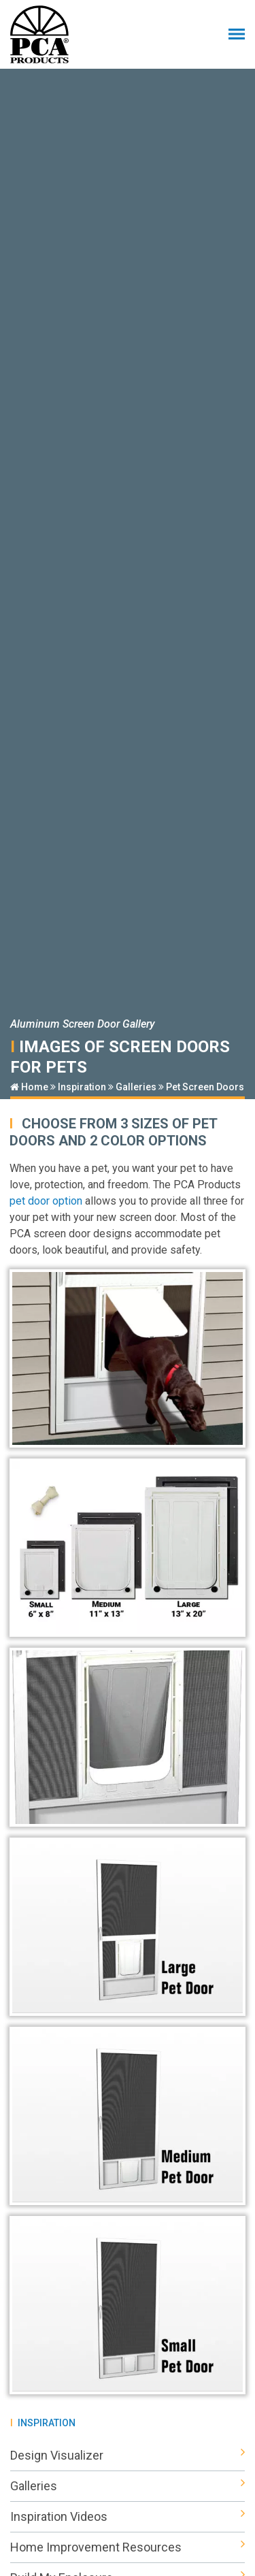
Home (29, 1086)
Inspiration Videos (127, 2516)
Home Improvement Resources (127, 2547)
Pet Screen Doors (205, 1086)
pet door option (46, 1200)
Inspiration (82, 1086)
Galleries (136, 1086)
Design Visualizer (127, 2455)
